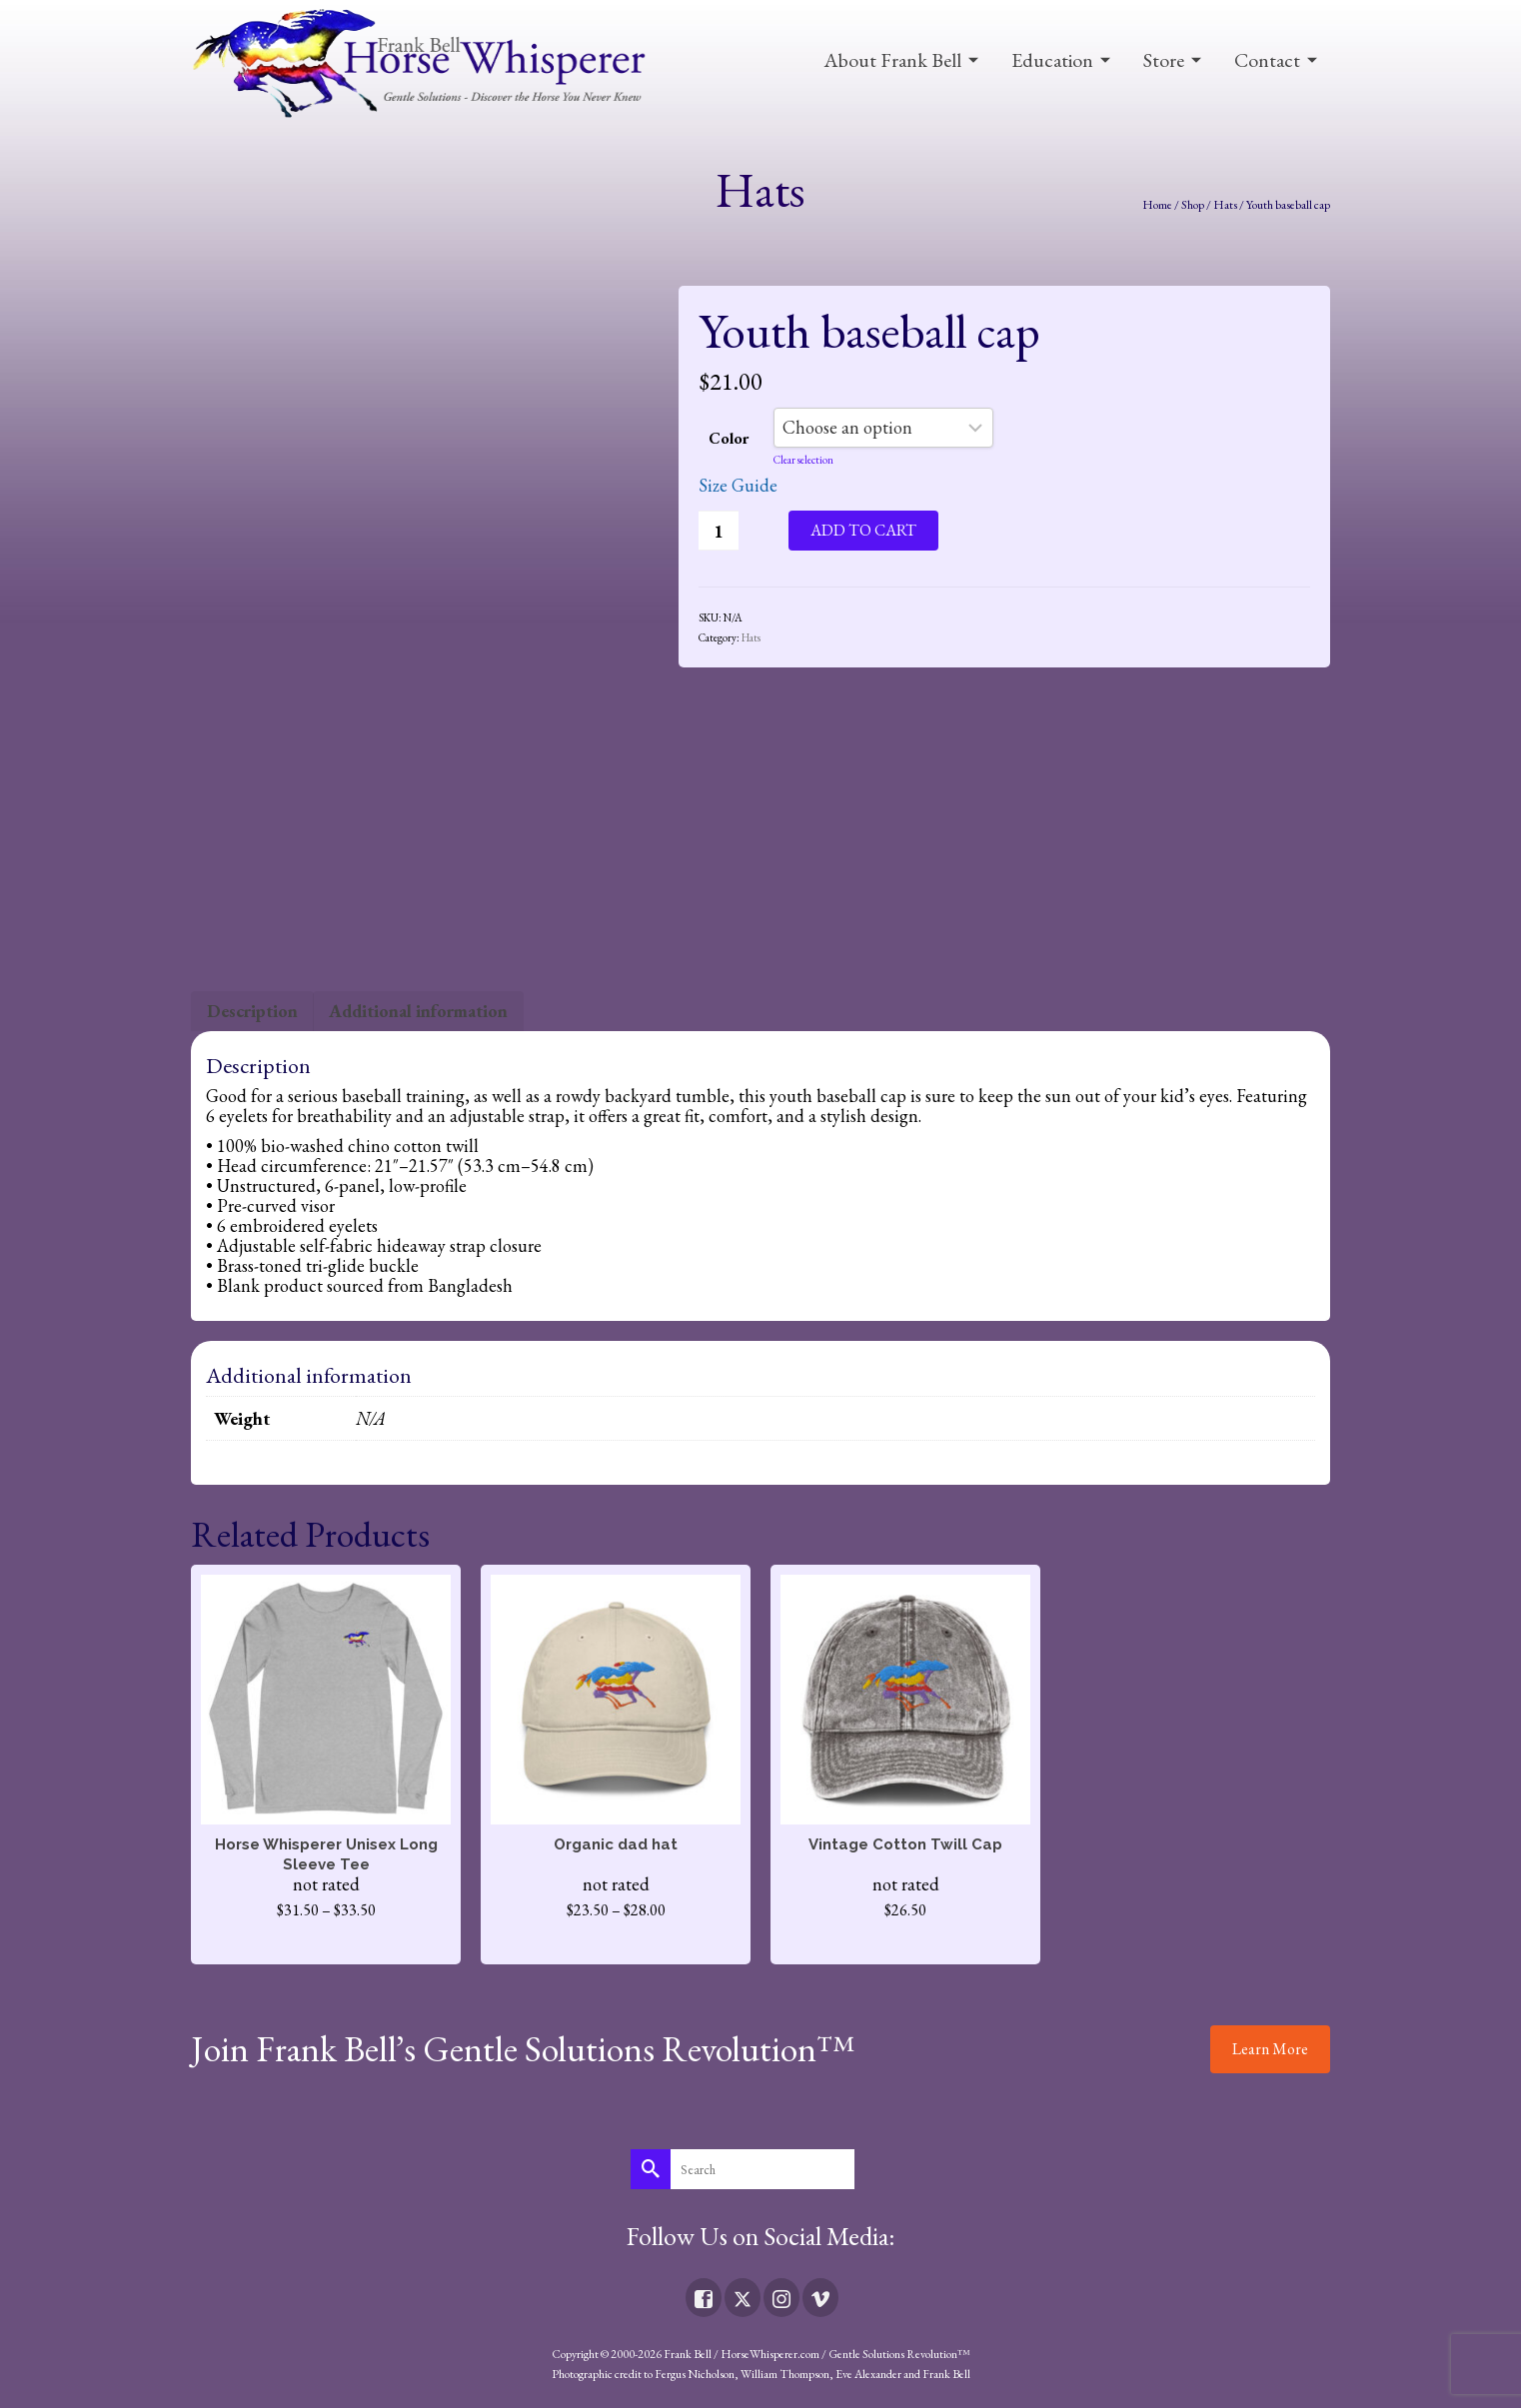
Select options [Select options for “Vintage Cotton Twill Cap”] (905, 1945)
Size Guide (738, 485)
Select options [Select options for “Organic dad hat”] (616, 1945)
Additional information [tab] (418, 1010)
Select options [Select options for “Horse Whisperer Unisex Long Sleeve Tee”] (326, 1945)
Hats (751, 637)
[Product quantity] (719, 531)
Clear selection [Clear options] (803, 460)
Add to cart (863, 530)
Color (729, 438)
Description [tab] (252, 1010)
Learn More (1270, 2048)
